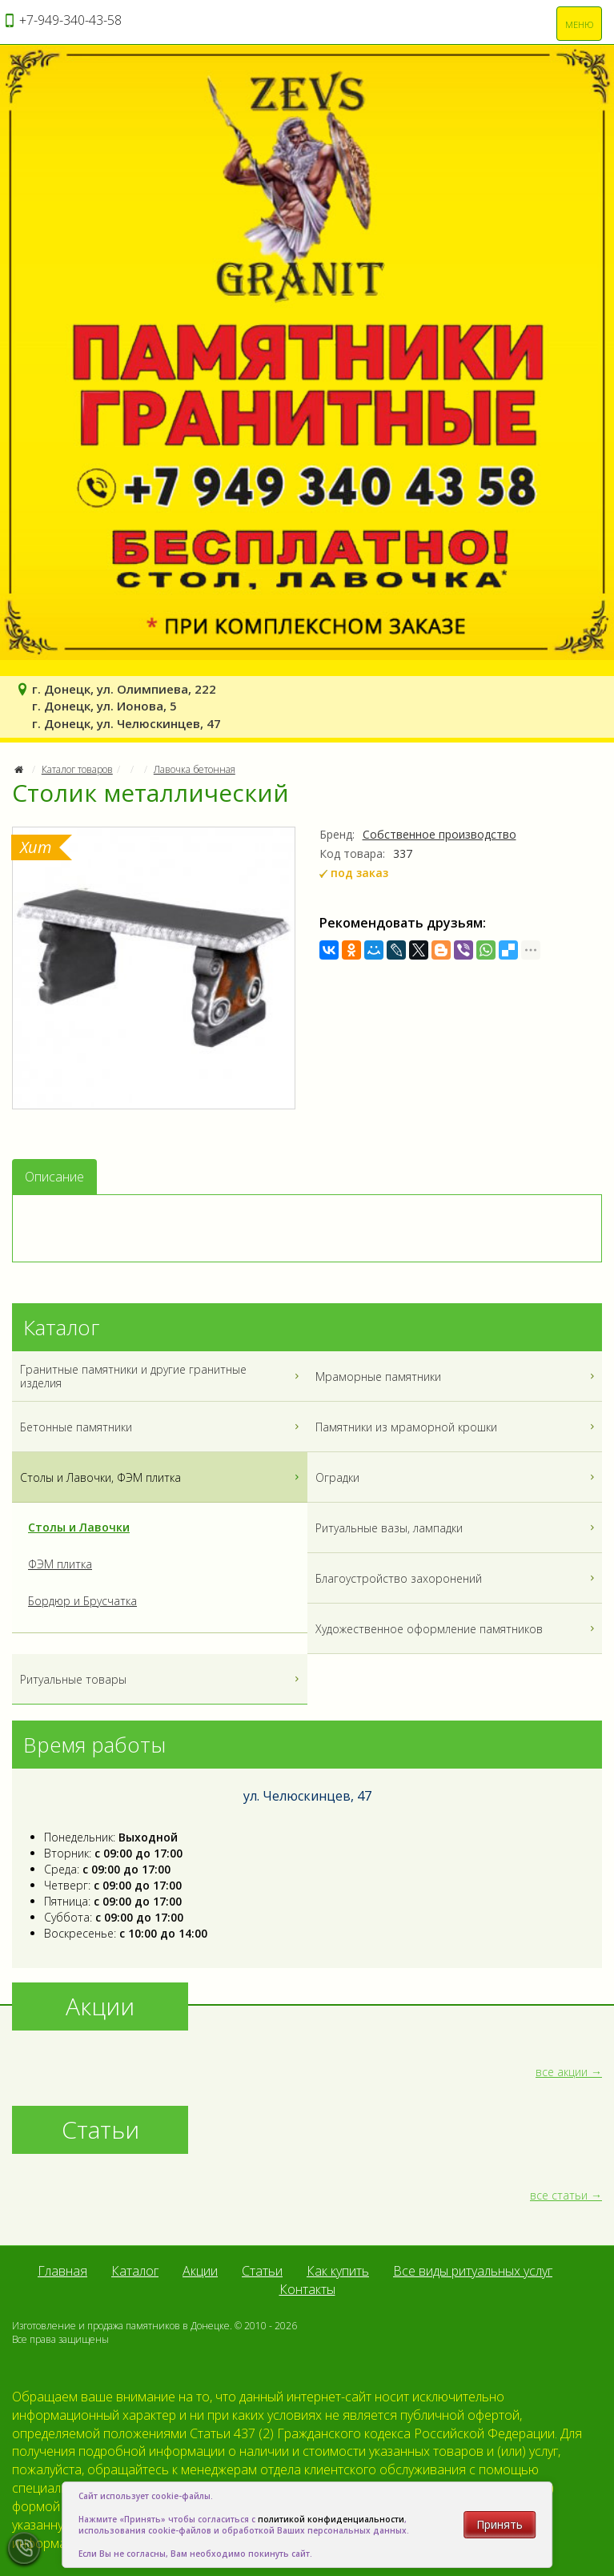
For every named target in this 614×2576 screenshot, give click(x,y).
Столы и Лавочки (79, 1527)
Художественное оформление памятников (457, 1628)
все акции (562, 2071)
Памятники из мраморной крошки (457, 1426)
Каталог (135, 2271)
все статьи (559, 2195)
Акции (200, 2271)
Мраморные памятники (457, 1376)
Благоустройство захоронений (457, 1578)
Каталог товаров (77, 769)
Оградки (457, 1477)
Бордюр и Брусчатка (82, 1600)
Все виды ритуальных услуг (472, 2271)
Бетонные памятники (161, 1426)
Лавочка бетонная (194, 769)
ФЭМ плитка (60, 1564)
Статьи (262, 2271)
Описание (54, 1176)
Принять (499, 2524)
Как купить (338, 2271)
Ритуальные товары (161, 1679)
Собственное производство (439, 834)
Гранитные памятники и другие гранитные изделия (161, 1376)
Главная (62, 2271)
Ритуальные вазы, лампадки (457, 1527)
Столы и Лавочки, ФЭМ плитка (161, 1477)
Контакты (307, 2289)
